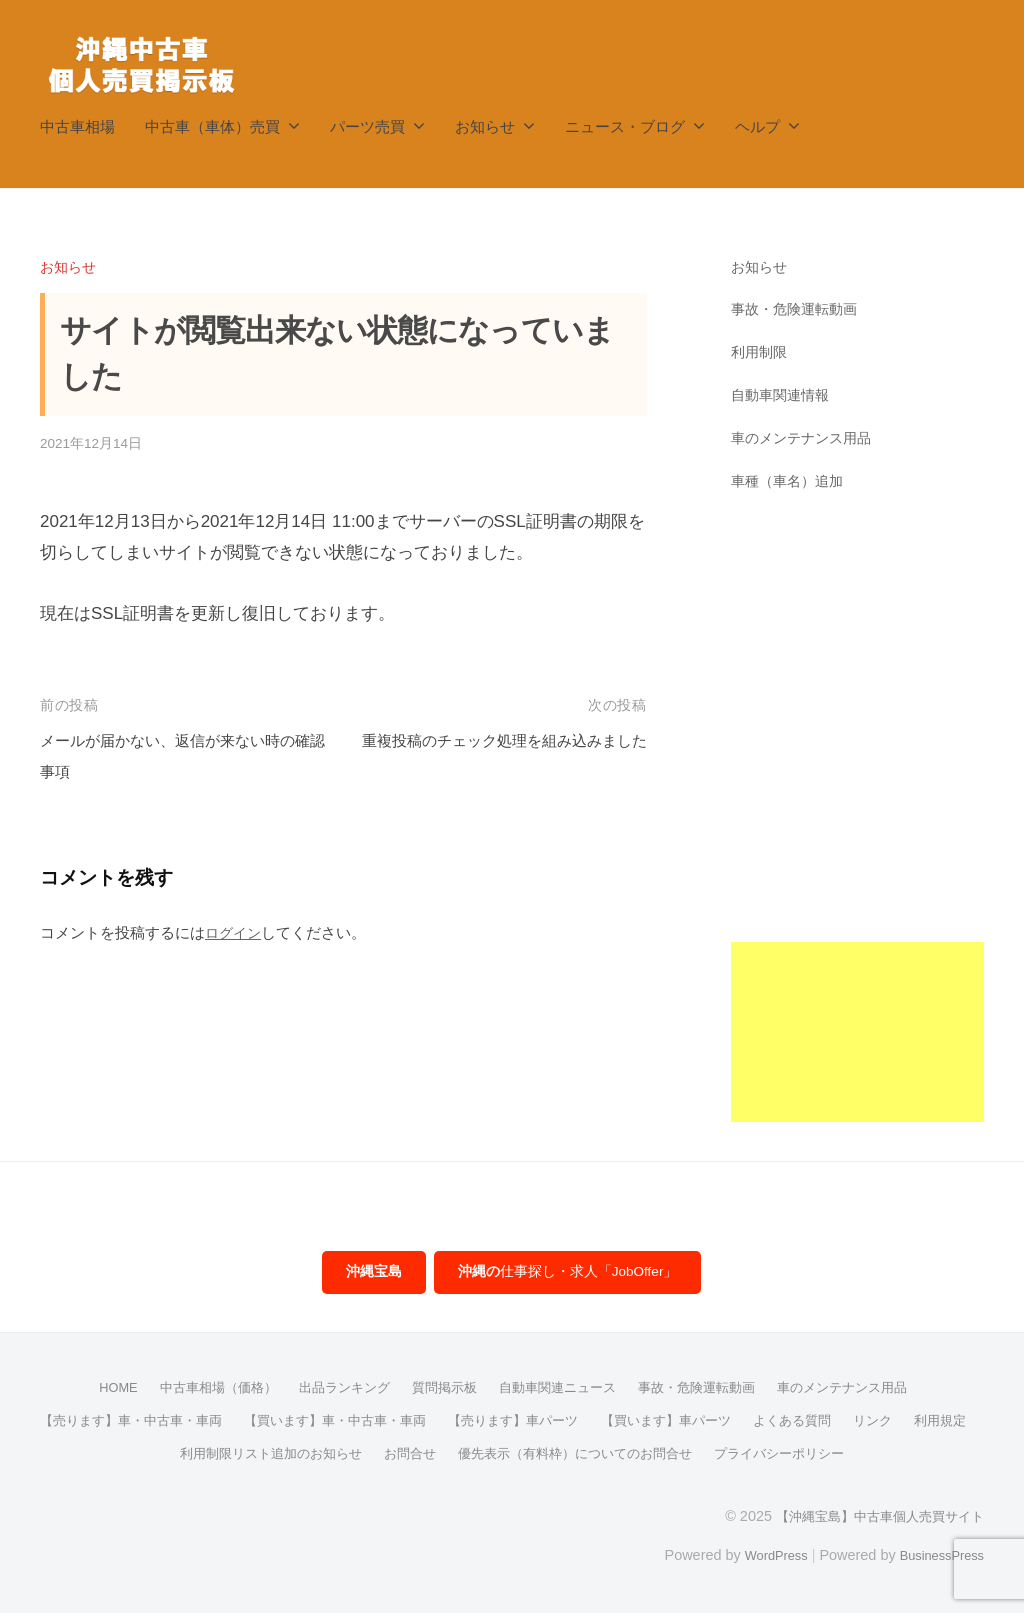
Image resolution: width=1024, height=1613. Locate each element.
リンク (936, 1423)
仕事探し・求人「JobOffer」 (569, 1273)
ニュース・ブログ (625, 126)
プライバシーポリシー (836, 1455)
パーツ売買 (367, 126)
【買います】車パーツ (717, 1423)
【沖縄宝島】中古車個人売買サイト (872, 1517)
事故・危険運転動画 (798, 308)
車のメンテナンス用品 (806, 437)
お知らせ (485, 126)
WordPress (760, 1556)
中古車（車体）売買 (212, 126)
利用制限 (761, 351)
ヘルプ (757, 126)
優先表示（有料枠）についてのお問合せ (618, 1455)
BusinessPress (937, 1556)
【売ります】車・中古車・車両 (147, 1423)
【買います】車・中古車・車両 (365, 1423)
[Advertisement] (857, 822)
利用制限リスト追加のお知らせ (294, 1455)
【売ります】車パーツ (555, 1423)
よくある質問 (851, 1423)
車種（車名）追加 (791, 480)
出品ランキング (335, 1391)
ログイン (235, 932)
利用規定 (146, 1455)
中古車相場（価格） (201, 1391)
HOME (93, 1391)
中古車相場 (77, 126)
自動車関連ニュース (561, 1391)
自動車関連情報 (783, 394)
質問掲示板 (441, 1391)
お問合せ (442, 1455)
